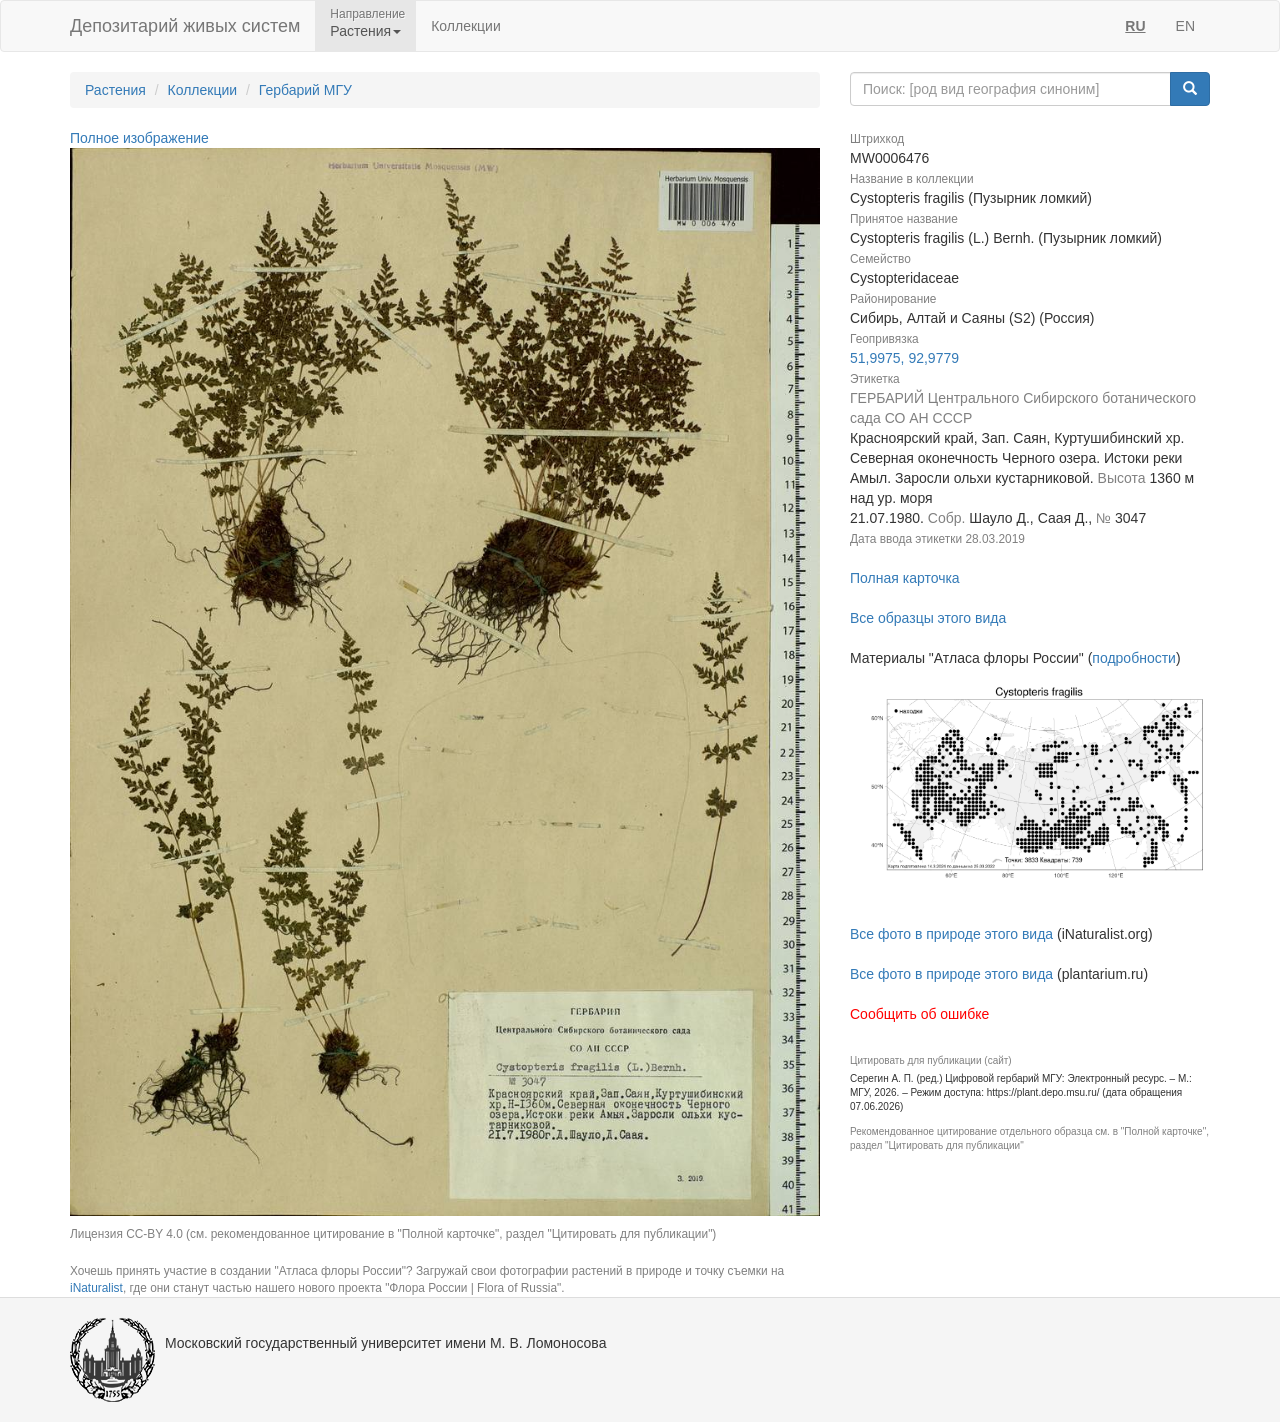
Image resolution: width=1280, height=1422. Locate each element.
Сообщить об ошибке (919, 1014)
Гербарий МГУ (305, 90)
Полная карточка (905, 578)
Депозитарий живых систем (185, 26)
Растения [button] (365, 31)
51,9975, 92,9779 (904, 358)
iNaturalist (96, 1288)
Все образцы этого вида (928, 618)
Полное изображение (139, 138)
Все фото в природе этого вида (951, 934)
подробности (1134, 658)
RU (1135, 26)
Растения (115, 90)
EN (1185, 26)
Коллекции (466, 26)
